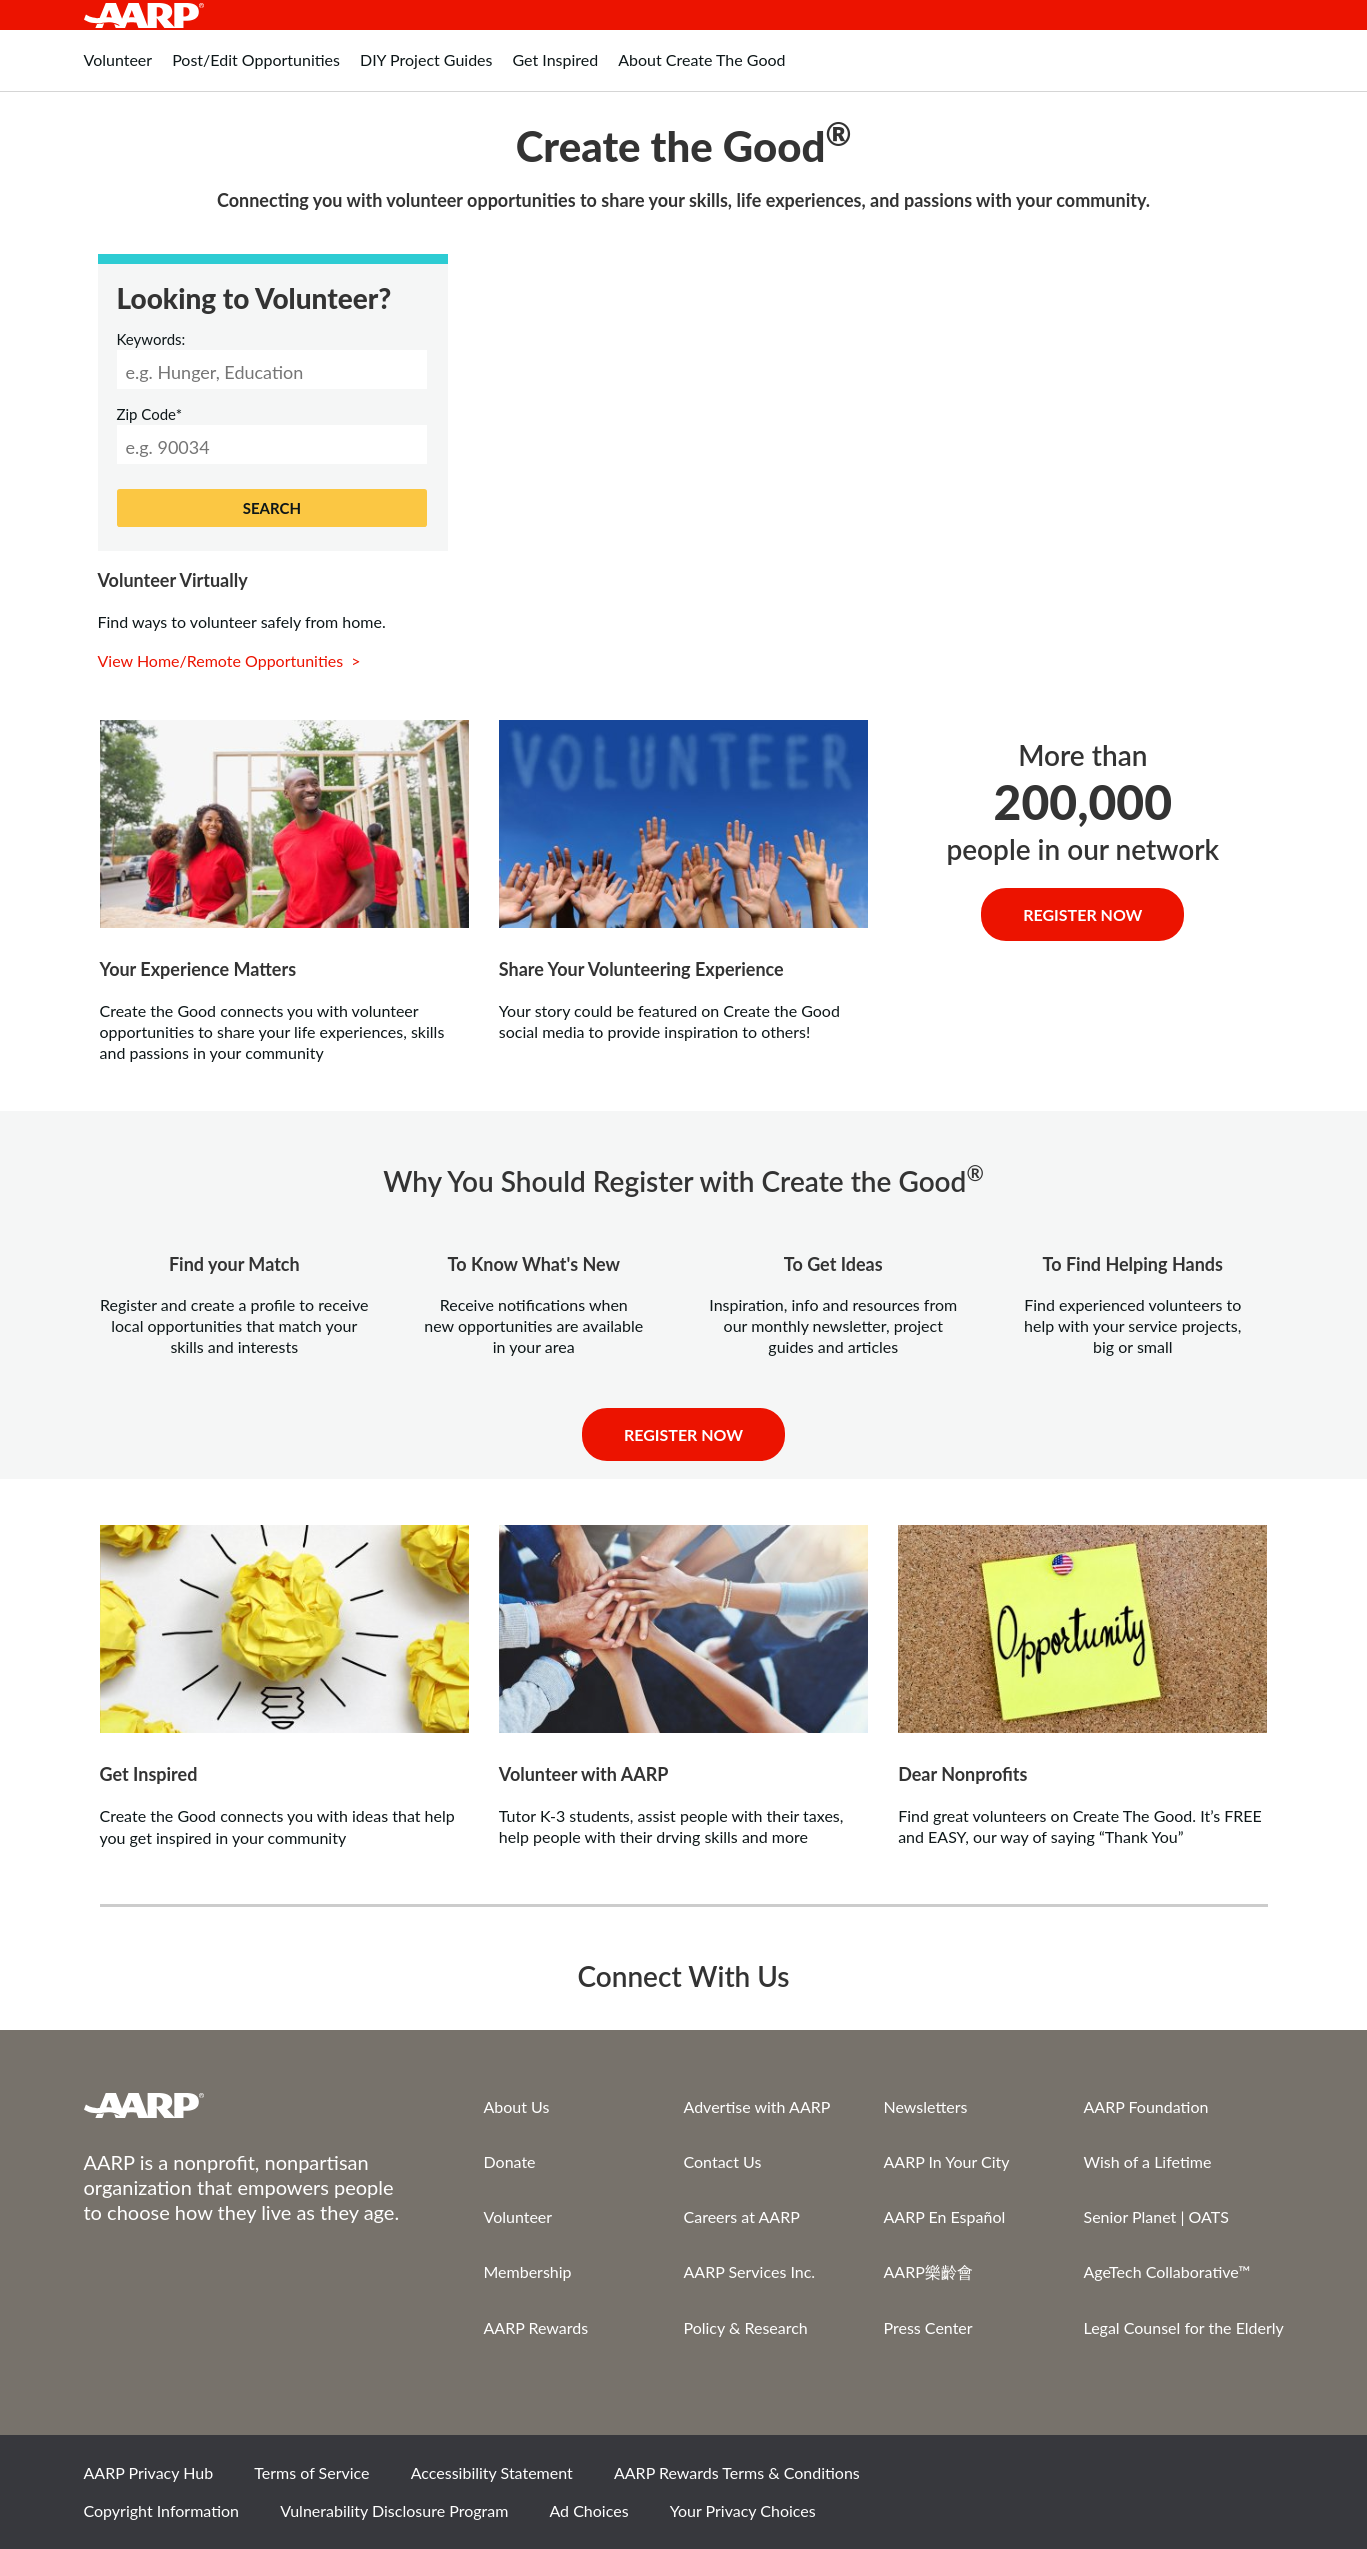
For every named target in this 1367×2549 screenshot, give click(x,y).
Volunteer (518, 2216)
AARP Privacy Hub (149, 2472)
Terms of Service (311, 2472)
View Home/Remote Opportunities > (231, 660)
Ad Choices (588, 2510)
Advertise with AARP (757, 2106)
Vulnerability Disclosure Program (394, 2510)
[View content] (683, 824)
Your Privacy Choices (743, 2510)
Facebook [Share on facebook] (1055, 2480)
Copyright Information (162, 2510)
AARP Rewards (536, 2327)
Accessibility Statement (492, 2472)
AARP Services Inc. (750, 2271)
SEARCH (272, 508)
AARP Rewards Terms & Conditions (737, 2472)
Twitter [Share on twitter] (1123, 2480)
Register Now (1082, 914)
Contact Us (723, 2161)
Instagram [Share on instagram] (1191, 2480)
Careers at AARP (742, 2216)
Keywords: (151, 339)
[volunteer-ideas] (284, 824)
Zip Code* (150, 414)
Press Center (928, 2327)
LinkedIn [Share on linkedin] (1259, 2480)
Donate (510, 2161)
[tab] (118, 70)
